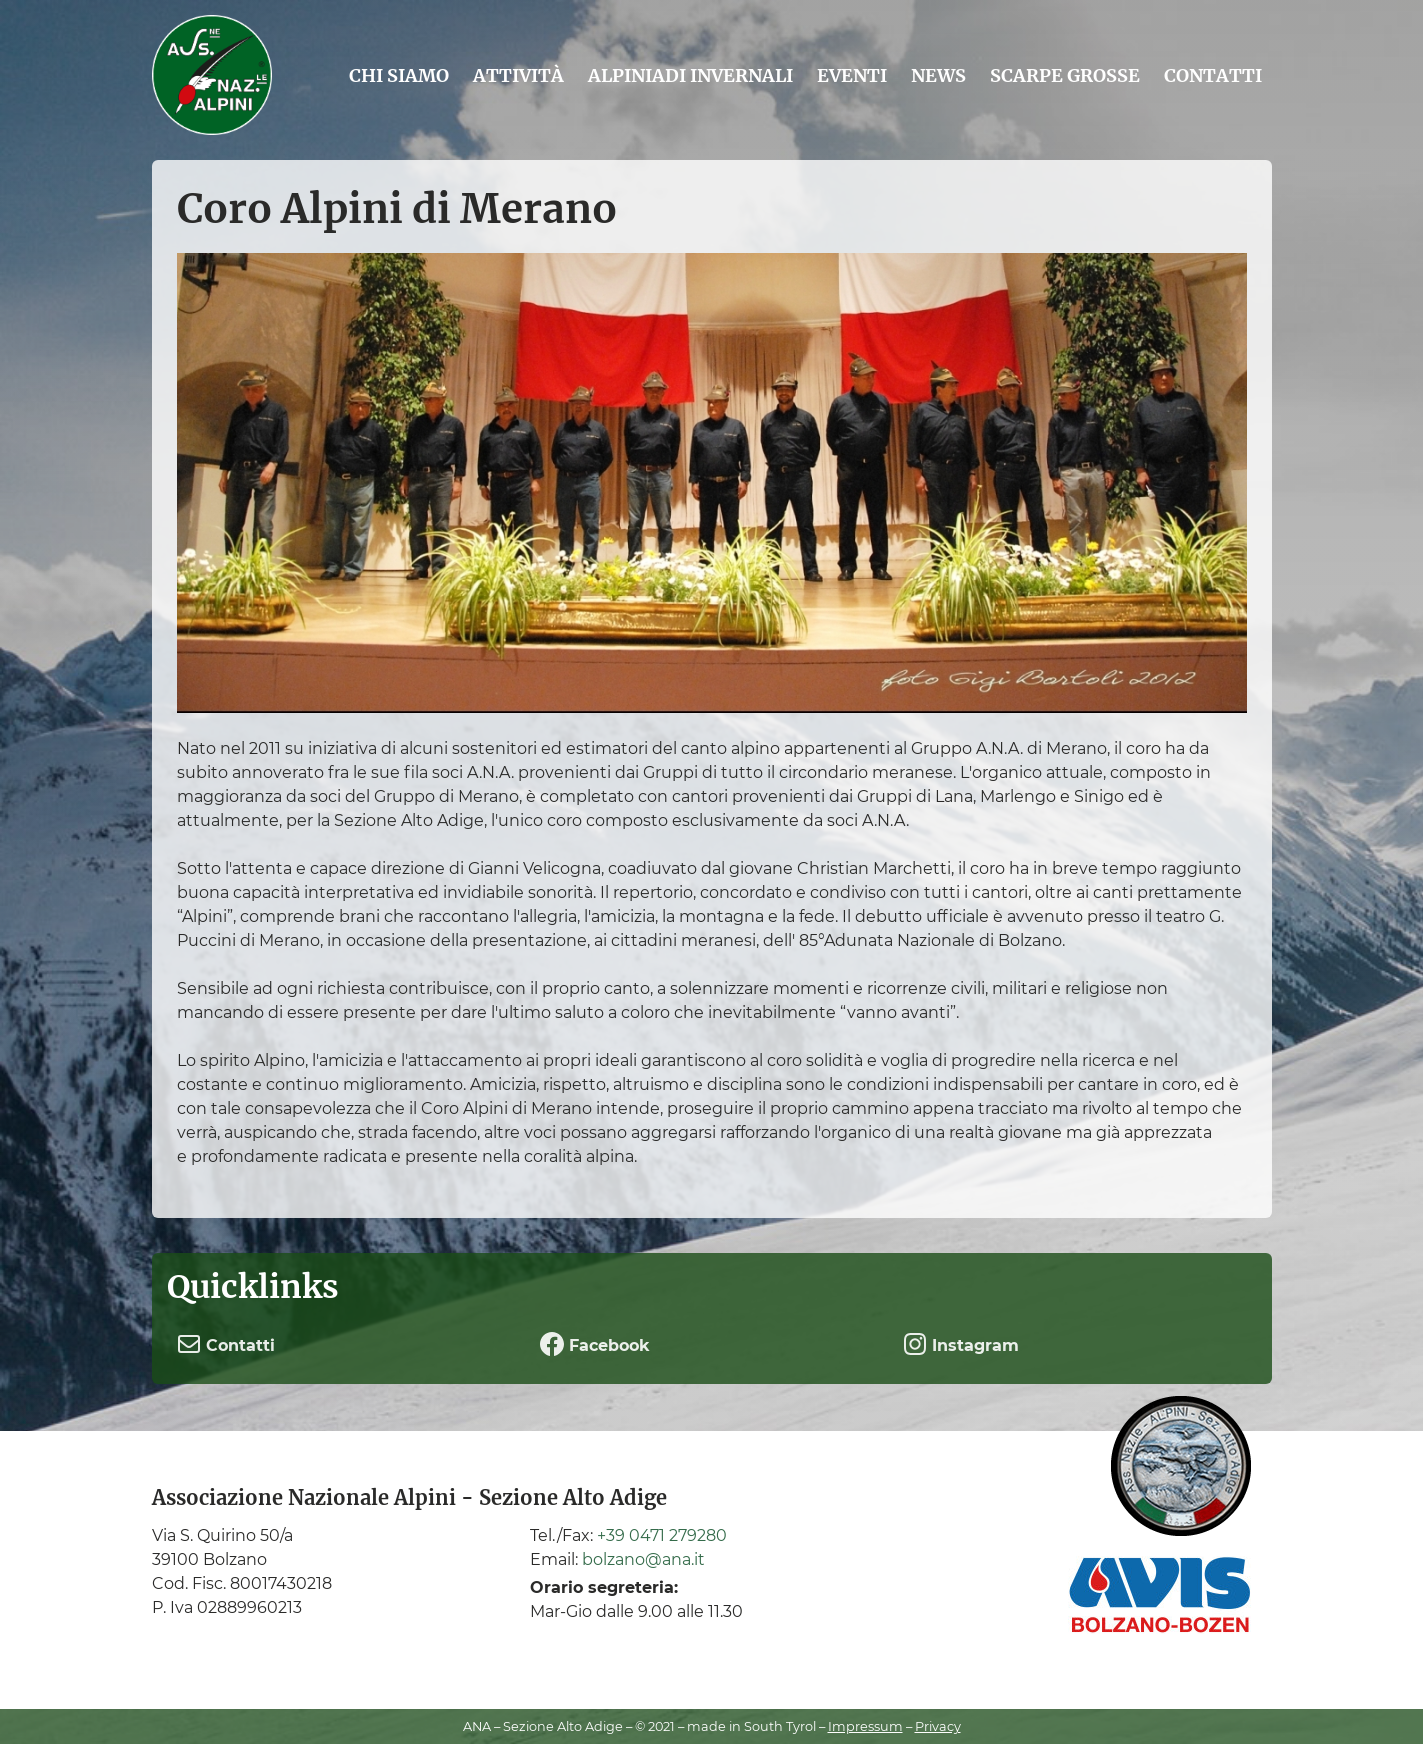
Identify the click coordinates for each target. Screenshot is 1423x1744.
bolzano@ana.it (643, 1559)
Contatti (1213, 75)
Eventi (852, 75)
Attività (518, 75)
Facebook (595, 1344)
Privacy (938, 1726)
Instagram (961, 1344)
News (938, 75)
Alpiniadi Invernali (690, 75)
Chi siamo (399, 75)
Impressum (865, 1726)
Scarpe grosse (1065, 75)
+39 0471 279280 (662, 1535)
